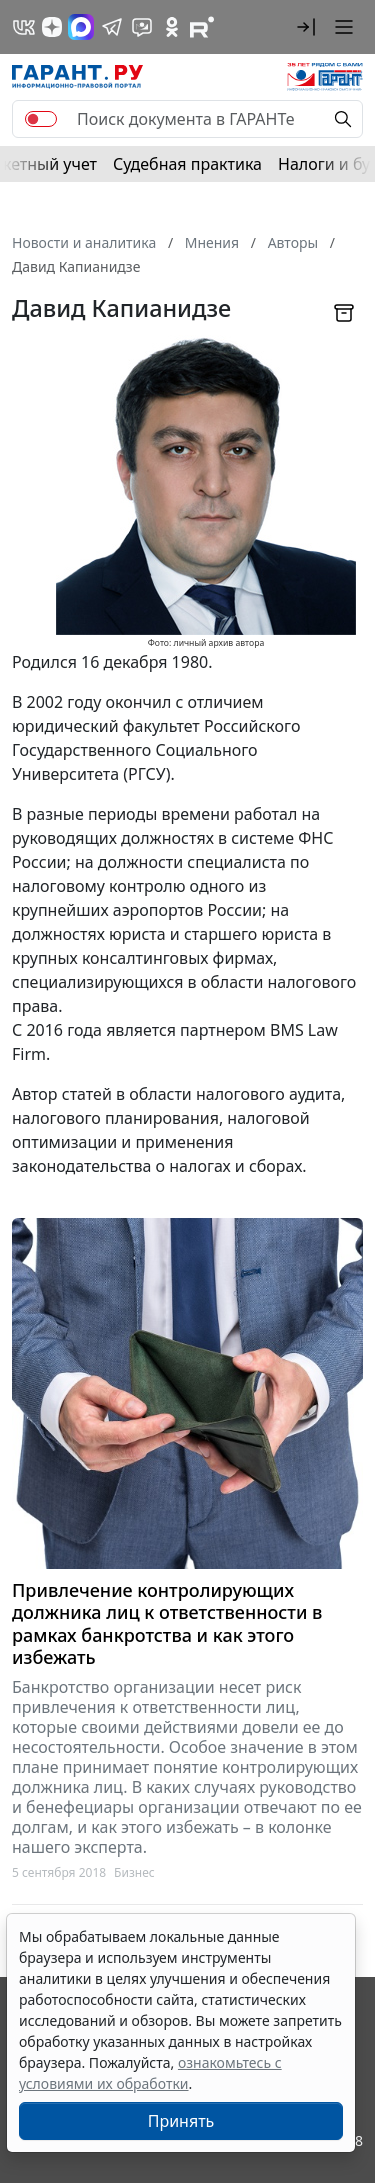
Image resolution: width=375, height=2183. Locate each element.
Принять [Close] (181, 2121)
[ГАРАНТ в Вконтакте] (24, 27)
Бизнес (134, 1872)
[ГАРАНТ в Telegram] (112, 27)
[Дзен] (52, 27)
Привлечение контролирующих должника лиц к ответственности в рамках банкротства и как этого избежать (167, 1624)
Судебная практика (187, 164)
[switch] (41, 119)
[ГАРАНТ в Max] (81, 27)
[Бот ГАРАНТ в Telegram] (142, 27)
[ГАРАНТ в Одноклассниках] (172, 27)
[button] (306, 27)
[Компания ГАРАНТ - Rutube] (202, 27)
